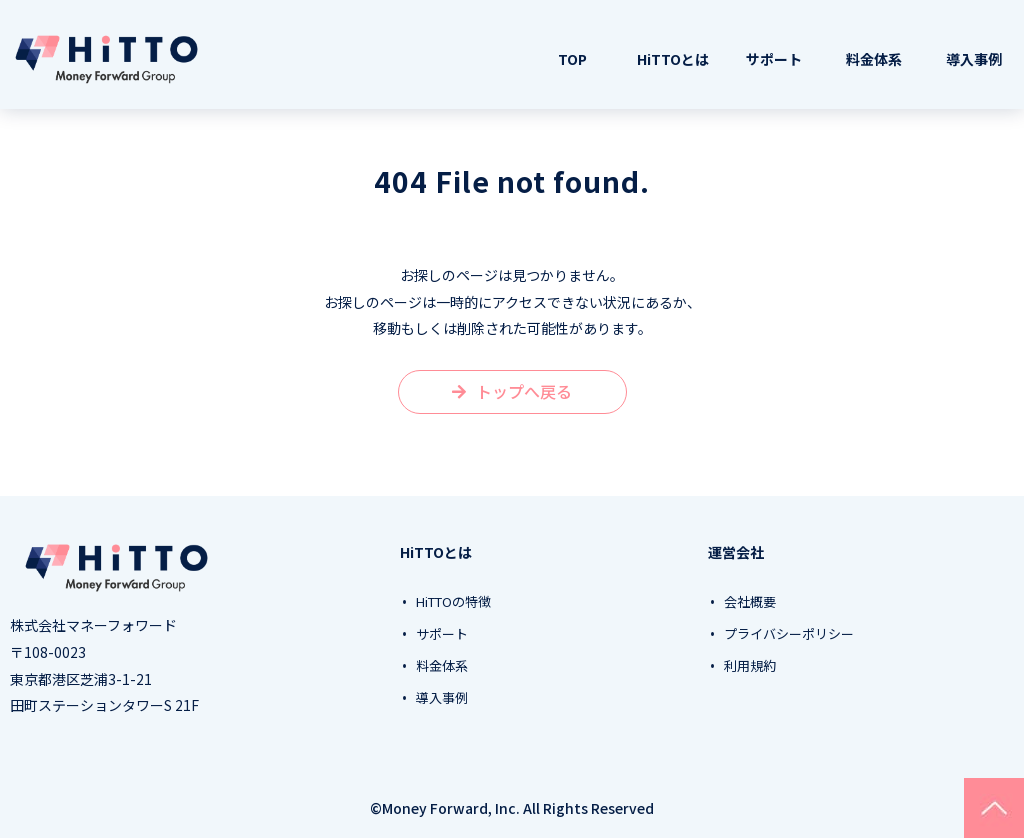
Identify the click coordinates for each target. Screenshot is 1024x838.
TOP (572, 59)
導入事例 (974, 59)
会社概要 (750, 602)
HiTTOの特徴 (453, 602)
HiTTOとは (673, 59)
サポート (774, 59)
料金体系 (874, 59)
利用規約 (750, 666)
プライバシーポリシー (789, 634)
